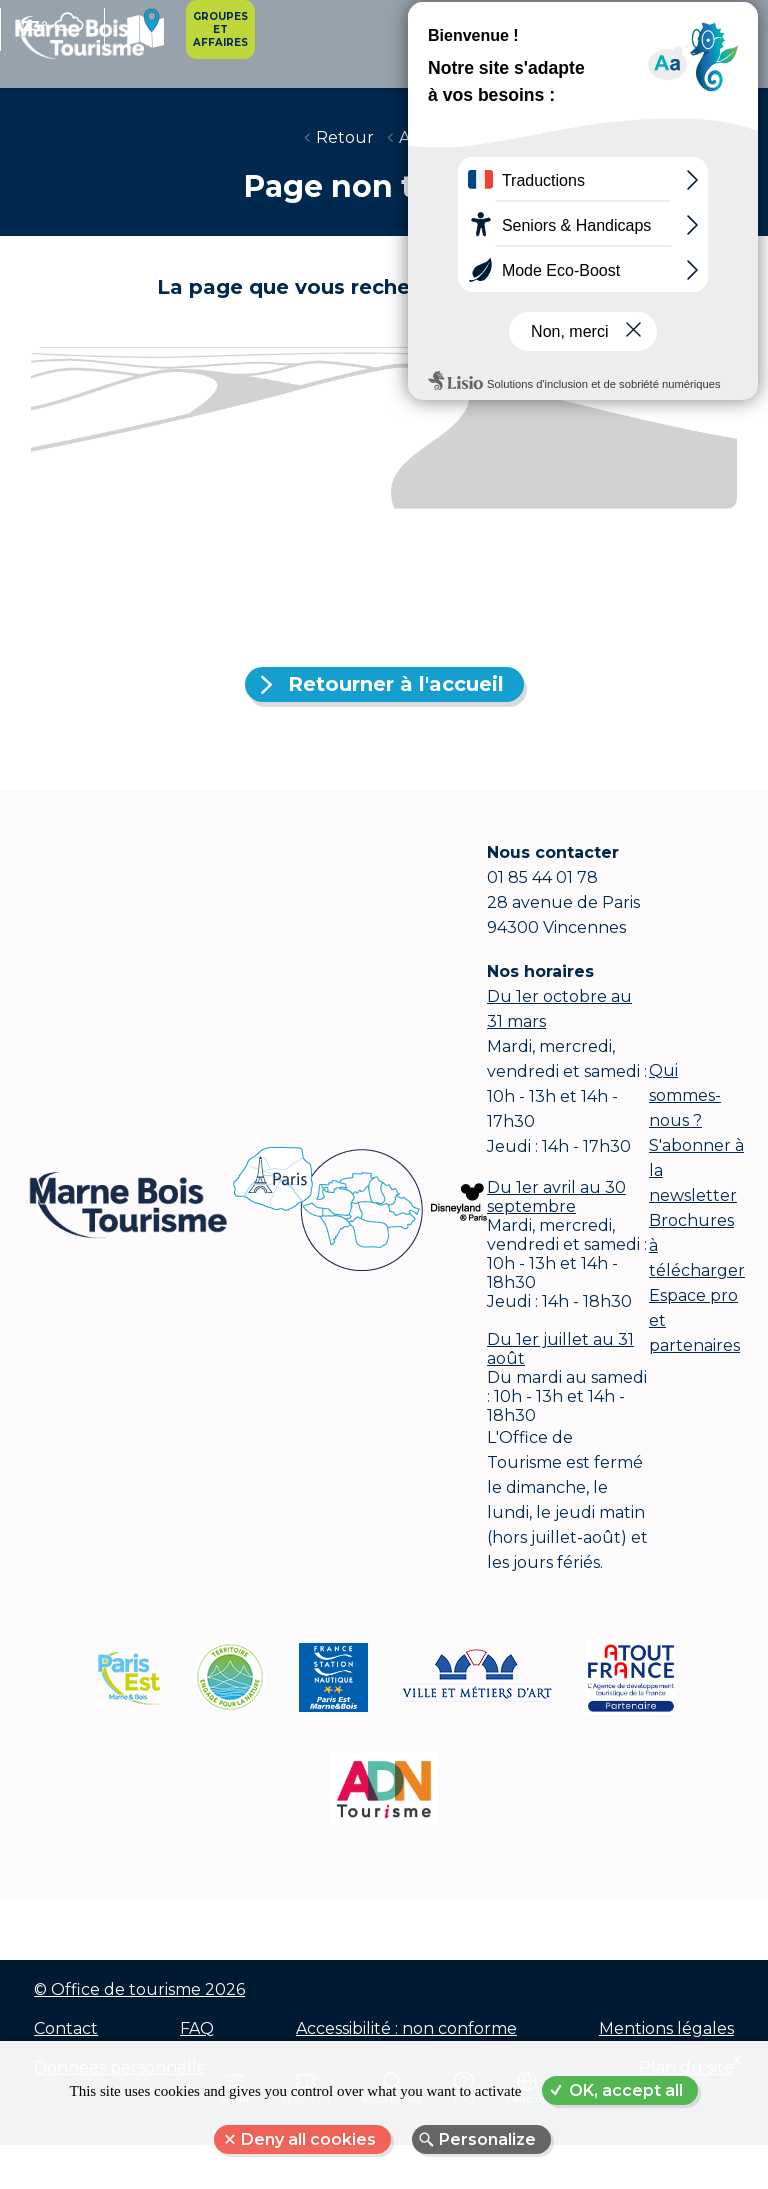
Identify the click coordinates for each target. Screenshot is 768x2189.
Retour (345, 149)
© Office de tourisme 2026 (138, 2007)
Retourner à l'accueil (396, 697)
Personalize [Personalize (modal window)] (487, 2139)
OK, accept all (626, 2090)
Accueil (428, 149)
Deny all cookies (308, 2139)
